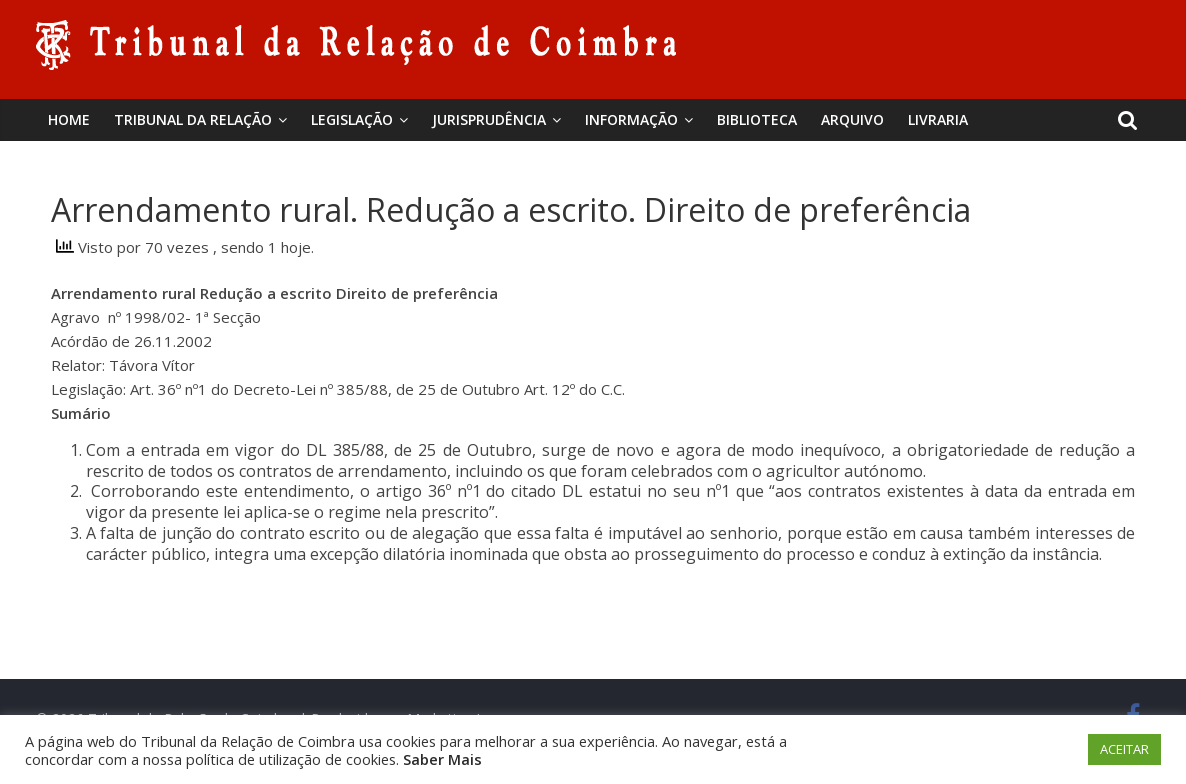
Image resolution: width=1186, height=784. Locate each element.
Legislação (352, 119)
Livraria (938, 119)
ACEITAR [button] (1124, 749)
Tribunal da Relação (193, 119)
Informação (631, 119)
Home (69, 119)
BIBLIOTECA (757, 119)
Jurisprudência (489, 119)
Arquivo (852, 119)
